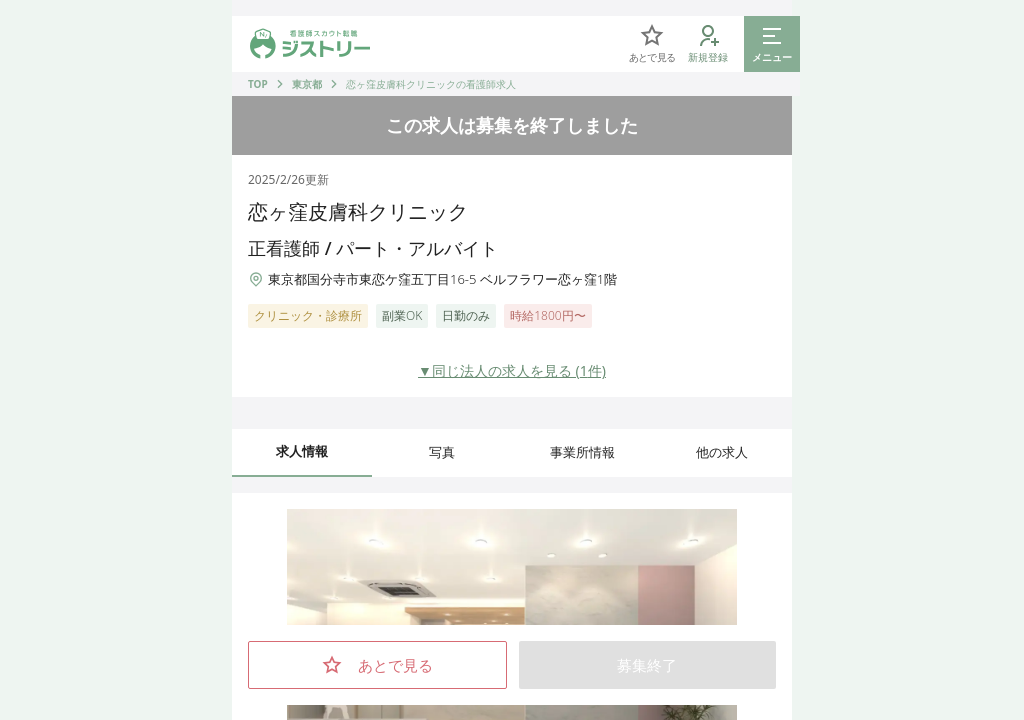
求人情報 (302, 451)
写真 (442, 452)
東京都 (307, 84)
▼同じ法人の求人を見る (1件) (512, 370)
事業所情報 (582, 452)
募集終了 (647, 665)
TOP (258, 84)
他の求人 (722, 452)
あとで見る (377, 665)
